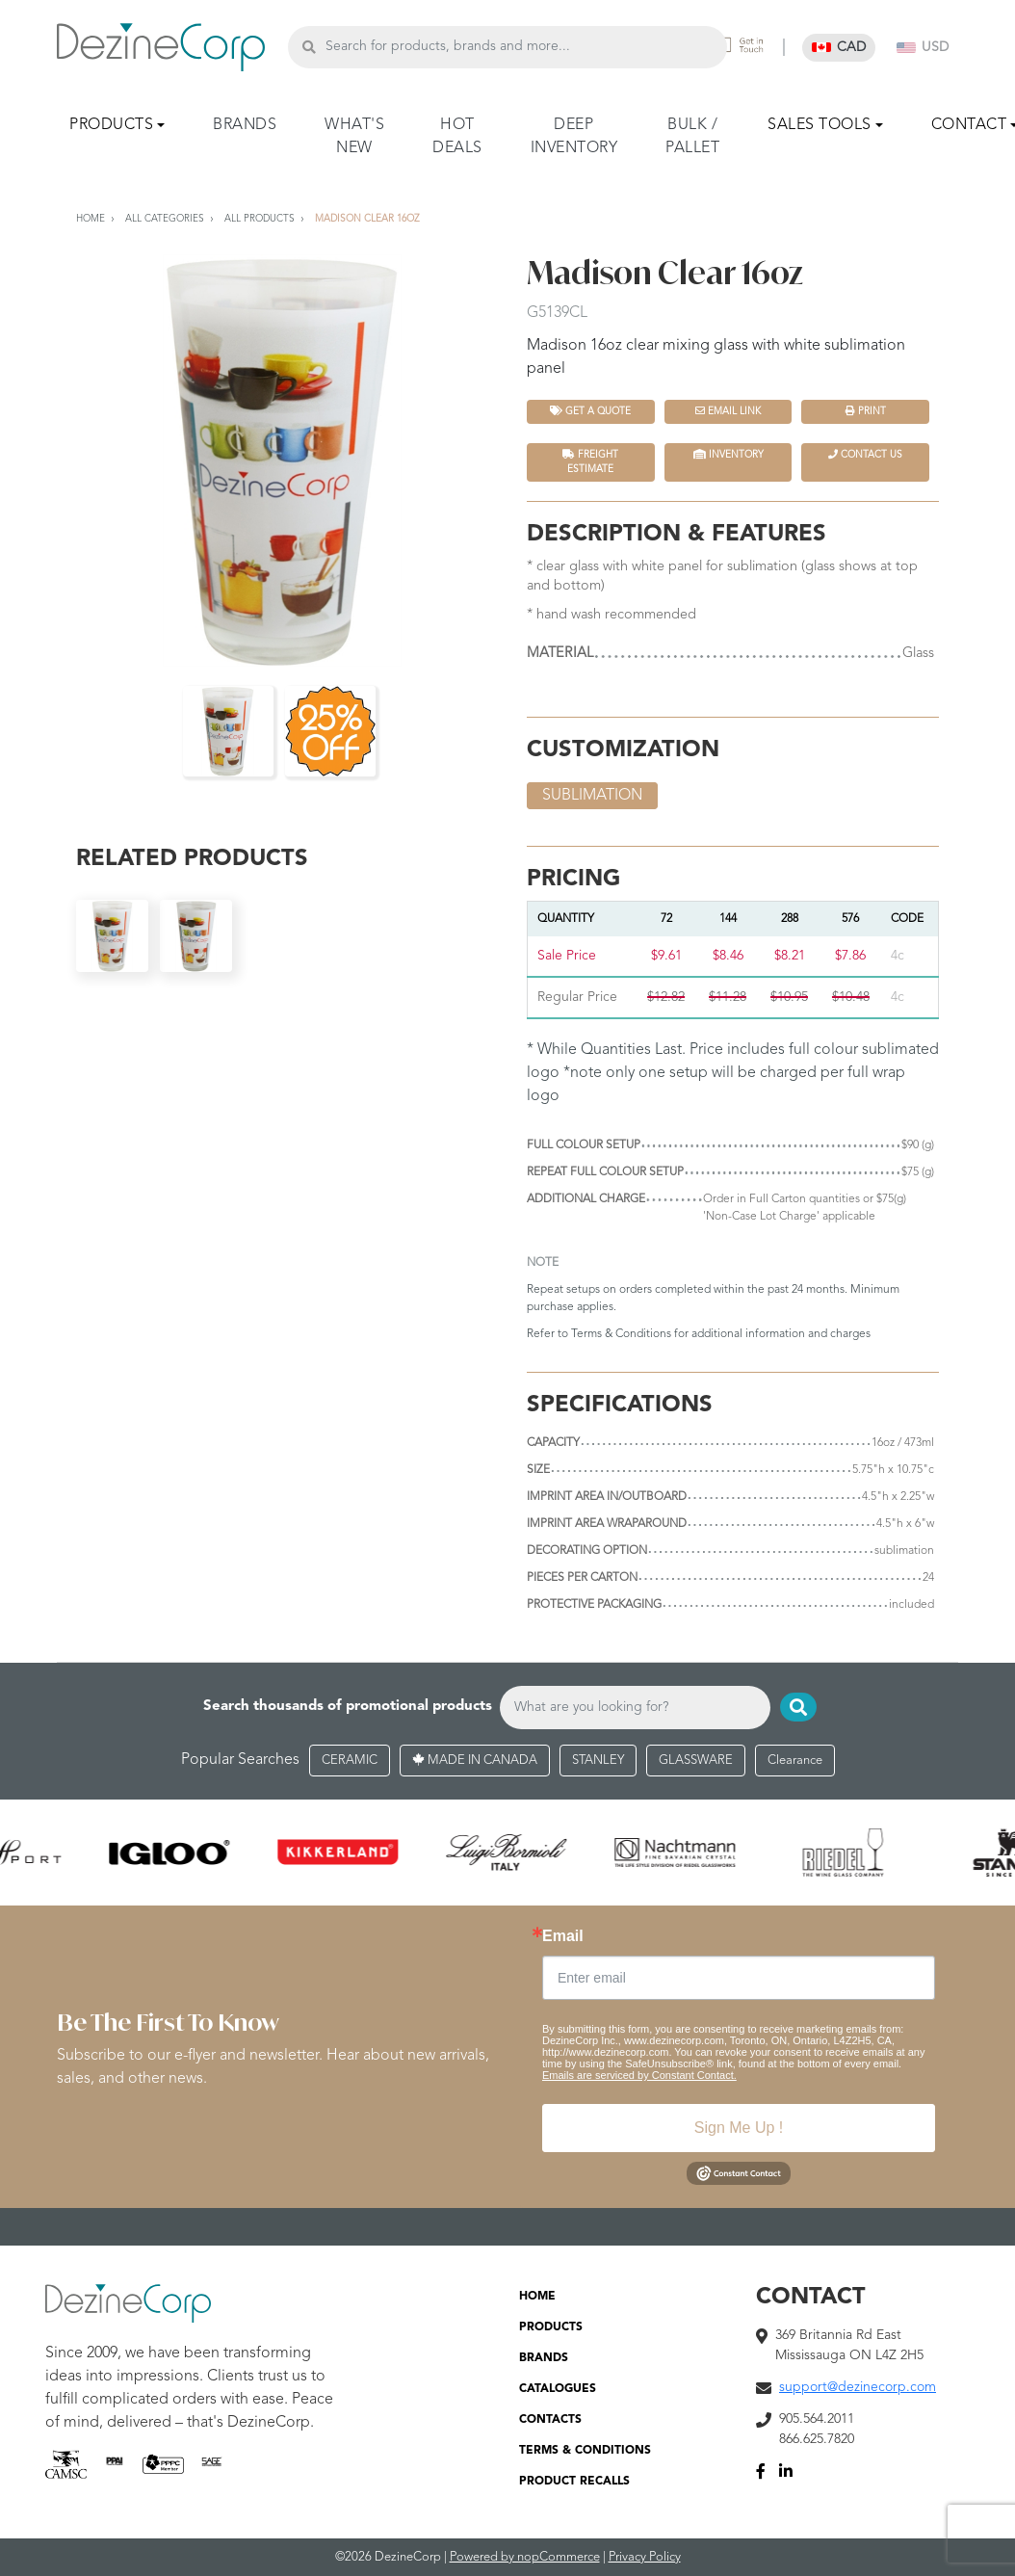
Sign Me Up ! (738, 2128)
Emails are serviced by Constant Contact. (639, 2076)
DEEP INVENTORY (574, 137)
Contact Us (865, 454)
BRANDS (244, 125)
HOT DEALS (457, 137)
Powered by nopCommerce (525, 2558)
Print (866, 411)
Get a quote (590, 411)
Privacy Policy (645, 2558)
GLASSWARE (696, 1760)
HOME (537, 2297)
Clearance (795, 1760)
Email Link (728, 411)
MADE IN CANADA (474, 1760)
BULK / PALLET (692, 137)
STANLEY (598, 1760)
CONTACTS (550, 2421)
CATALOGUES (557, 2390)
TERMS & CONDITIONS (585, 2452)
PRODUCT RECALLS (574, 2482)
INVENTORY (728, 454)
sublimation (592, 795)
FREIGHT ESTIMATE (590, 461)
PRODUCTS (551, 2328)
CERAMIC (349, 1760)
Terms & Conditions (621, 1334)
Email (563, 1937)
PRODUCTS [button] (111, 125)
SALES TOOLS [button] (820, 125)
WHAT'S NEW (354, 137)
